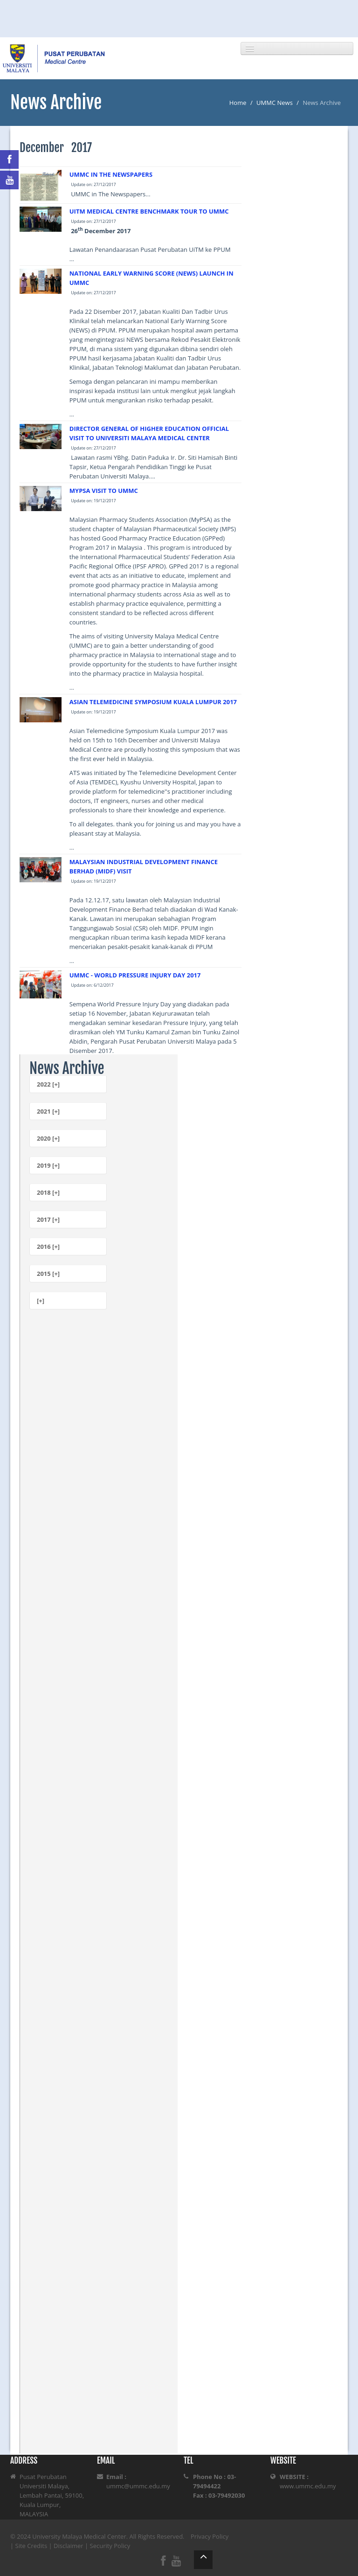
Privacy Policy (209, 2536)
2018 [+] (48, 1192)
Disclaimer (68, 2545)
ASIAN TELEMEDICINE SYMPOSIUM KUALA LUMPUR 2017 (153, 702)
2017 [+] (48, 1219)
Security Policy (110, 2545)
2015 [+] (48, 1273)
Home (238, 102)
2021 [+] (48, 1111)
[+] (40, 1300)
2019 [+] (48, 1165)
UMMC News (274, 102)
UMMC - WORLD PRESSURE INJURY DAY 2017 (135, 975)
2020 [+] (48, 1138)
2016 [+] (48, 1246)
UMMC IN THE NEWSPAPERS (110, 174)
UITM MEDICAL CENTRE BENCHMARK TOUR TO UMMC (149, 211)
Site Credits (31, 2545)
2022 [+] (48, 1084)
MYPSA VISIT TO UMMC (103, 490)
